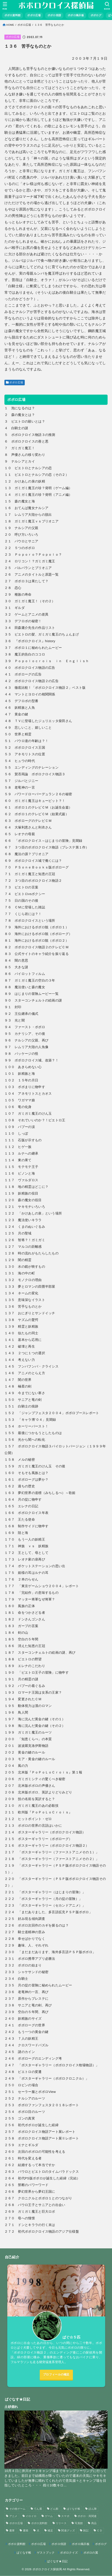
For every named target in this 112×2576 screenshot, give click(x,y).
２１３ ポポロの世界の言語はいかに (33, 1825)
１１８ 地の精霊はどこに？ (26, 1187)
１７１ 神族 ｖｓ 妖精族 (26, 1546)
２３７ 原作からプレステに (26, 1998)
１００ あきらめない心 (23, 1067)
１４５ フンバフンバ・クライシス (31, 1366)
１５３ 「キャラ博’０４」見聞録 (30, 1419)
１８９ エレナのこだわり (24, 1666)
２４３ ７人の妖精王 (21, 2038)
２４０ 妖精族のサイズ (23, 2018)
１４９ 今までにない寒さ (24, 1393)
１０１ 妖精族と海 (19, 1073)
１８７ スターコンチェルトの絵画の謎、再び (39, 1652)
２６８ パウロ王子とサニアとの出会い (34, 2205)
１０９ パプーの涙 (19, 1127)
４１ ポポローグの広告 (23, 674)
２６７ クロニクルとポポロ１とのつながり (38, 2198)
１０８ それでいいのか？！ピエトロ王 (34, 1120)
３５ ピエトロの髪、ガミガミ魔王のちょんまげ (41, 634)
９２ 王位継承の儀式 (21, 1013)
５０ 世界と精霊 (17, 734)
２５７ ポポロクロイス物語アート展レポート (39, 2131)
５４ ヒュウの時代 (19, 761)
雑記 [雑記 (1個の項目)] (86, 2530)
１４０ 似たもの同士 (21, 1333)
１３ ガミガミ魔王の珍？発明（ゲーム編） (38, 488)
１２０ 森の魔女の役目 (23, 1200)
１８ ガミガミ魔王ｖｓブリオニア (31, 521)
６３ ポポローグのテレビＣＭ (28, 821)
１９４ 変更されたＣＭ (23, 1699)
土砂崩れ (11, 2407)
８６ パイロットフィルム (24, 974)
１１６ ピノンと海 (19, 1173)
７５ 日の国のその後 (21, 900)
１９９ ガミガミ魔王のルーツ (28, 1732)
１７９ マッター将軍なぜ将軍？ (29, 1599)
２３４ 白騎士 (16, 1978)
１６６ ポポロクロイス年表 (26, 1513)
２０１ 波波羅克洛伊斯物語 (26, 1746)
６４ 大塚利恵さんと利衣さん (28, 827)
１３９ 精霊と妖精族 (21, 1326)
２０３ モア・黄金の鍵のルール (29, 1759)
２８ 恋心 (12, 588)
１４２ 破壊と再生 (19, 1346)
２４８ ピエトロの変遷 (23, 2072)
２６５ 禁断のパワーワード (26, 2185)
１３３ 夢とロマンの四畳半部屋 (29, 1286)
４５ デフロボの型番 (21, 701)
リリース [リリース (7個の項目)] (61, 2523)
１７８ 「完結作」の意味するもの (31, 1592)
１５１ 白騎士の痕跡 (21, 1406)
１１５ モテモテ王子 (21, 1167)
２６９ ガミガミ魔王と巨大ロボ (29, 2211)
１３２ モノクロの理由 (23, 1280)
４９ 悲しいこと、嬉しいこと (28, 727)
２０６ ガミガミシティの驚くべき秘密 (34, 1779)
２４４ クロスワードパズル (26, 2045)
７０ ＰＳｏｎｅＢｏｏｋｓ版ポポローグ (36, 867)
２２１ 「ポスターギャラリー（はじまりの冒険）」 (44, 1892)
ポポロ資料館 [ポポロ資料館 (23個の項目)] (39, 2523)
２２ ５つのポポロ (19, 548)
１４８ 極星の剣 (17, 1386)
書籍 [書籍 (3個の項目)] (25, 2530)
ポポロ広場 (24, 25)
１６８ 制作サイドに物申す (26, 1526)
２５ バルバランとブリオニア (28, 568)
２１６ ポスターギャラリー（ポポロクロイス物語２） (46, 1845)
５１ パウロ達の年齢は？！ (26, 741)
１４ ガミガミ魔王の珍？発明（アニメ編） (38, 494)
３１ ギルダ (14, 608)
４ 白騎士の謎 (16, 428)
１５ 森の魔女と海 (19, 501)
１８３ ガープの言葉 (21, 1626)
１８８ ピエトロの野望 (23, 1659)
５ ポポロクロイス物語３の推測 (29, 435)
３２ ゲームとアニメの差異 (26, 614)
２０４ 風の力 (16, 1765)
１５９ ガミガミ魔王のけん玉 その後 (34, 1466)
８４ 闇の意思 (16, 960)
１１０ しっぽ (16, 1133)
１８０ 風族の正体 (19, 1606)
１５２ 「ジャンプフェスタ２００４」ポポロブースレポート (51, 1413)
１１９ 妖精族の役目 (21, 1193)
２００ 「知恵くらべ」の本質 (28, 1739)
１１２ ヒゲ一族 (17, 1147)
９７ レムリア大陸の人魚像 (26, 1047)
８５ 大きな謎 (16, 967)
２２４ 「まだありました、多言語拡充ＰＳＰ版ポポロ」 (48, 1912)
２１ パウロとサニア (21, 541)
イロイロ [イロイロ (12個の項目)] (31, 2516)
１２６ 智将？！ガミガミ (24, 1240)
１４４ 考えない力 (19, 1360)
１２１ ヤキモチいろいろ (24, 1206)
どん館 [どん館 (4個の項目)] (54, 2508)
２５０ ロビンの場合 (21, 2085)
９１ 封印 (12, 1007)
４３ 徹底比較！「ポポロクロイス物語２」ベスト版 (44, 687)
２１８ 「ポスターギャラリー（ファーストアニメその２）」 (51, 1859)
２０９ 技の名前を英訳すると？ (29, 1799)
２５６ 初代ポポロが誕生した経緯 (31, 2125)
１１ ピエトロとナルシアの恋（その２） (36, 474)
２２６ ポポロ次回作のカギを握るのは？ (36, 1925)
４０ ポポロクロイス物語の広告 (29, 667)
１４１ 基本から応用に (23, 1340)
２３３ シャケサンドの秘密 (26, 1972)
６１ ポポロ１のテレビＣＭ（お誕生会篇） (38, 807)
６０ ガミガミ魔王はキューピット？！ (34, 801)
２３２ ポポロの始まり (23, 1965)
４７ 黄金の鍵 (16, 714)
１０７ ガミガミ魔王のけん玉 (28, 1113)
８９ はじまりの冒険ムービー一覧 (31, 994)
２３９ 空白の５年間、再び (26, 2012)
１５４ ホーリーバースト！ (26, 1426)
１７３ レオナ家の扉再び (24, 1559)
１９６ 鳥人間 (16, 1712)
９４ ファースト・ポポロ (24, 1027)
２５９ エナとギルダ (21, 2145)
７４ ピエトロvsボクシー (24, 894)
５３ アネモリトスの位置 (24, 754)
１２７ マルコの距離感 (23, 1246)
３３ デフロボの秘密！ (23, 621)
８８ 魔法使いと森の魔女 (24, 987)
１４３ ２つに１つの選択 (24, 1353)
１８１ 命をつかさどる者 (24, 1612)
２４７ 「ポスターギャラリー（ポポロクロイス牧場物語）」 (51, 2065)
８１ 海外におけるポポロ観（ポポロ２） (36, 940)
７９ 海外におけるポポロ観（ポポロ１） (36, 927)
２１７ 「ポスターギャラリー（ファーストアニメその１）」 (51, 1852)
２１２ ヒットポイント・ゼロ (28, 1819)
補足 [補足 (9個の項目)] (50, 2530)
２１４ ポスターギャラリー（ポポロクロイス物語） (44, 1832)
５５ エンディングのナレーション (31, 767)
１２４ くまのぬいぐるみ (24, 1226)
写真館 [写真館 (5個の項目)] (79, 2523)
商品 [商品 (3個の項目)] (94, 2523)
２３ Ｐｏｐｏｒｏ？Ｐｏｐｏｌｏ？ (33, 554)
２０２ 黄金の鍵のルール (24, 1752)
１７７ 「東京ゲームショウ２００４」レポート (41, 1586)
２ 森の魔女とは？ (19, 415)
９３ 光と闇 (14, 1020)
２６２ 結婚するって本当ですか (29, 2165)
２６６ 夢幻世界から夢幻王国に (29, 2191)
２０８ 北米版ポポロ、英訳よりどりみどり (38, 1792)
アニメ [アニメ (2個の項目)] (13, 2516)
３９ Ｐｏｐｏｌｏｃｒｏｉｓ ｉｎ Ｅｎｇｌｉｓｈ (46, 661)
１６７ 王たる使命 (19, 1519)
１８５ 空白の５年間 (21, 1639)
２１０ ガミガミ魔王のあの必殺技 (31, 1805)
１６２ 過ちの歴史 (19, 1486)
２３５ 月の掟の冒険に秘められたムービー (38, 1985)
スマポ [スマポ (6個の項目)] (65, 2516)
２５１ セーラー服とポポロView (30, 2092)
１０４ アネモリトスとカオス (28, 1093)
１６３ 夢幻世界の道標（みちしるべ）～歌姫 (39, 1493)
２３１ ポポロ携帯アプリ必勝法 (29, 1958)
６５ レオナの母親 (19, 834)
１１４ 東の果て (17, 1160)
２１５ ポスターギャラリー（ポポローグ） (38, 1839)
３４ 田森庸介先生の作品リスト (29, 628)
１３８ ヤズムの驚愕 (21, 1320)
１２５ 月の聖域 (17, 1233)
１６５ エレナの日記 (21, 1506)
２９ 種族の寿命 (17, 594)
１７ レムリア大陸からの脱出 (28, 514)
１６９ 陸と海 (16, 1533)
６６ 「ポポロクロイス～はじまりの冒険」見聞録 (43, 840)
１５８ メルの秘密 (19, 1459)
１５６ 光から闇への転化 (24, 1439)
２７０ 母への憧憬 (19, 2218)
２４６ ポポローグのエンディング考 (33, 2058)
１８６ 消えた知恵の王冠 (24, 1646)
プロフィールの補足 (56, 2374)
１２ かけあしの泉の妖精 (24, 481)
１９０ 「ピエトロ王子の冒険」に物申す (36, 1672)
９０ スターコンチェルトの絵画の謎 (33, 1000)
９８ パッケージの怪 (21, 1053)
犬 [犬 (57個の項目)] (38, 2530)
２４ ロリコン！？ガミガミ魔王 (29, 561)
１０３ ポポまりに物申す (24, 1087)
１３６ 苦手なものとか (23, 1306)
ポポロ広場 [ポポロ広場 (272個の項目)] (16, 2523)
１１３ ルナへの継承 (21, 1153)
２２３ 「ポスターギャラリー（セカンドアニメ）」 (44, 1905)
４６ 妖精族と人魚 (19, 707)
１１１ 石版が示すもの (23, 1140)
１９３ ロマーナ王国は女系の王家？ (33, 1692)
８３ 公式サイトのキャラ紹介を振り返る (36, 954)
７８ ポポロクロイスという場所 (29, 920)
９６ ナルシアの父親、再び (26, 1040)
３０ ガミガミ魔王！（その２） (29, 601)
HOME (10, 25)
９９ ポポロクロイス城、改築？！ (31, 1060)
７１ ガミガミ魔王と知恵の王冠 (29, 874)
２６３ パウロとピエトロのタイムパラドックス (41, 2171)
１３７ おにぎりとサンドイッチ (29, 1313)
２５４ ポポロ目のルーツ (24, 2112)
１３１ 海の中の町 (19, 1273)
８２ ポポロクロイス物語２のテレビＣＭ (36, 947)
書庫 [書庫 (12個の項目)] (12, 2530)
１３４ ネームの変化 (21, 1293)
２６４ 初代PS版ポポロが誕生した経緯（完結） (42, 2178)
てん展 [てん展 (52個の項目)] (38, 2508)
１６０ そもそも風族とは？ (26, 1473)
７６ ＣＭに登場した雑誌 (24, 907)
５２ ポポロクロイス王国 (24, 747)
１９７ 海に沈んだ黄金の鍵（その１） (34, 1719)
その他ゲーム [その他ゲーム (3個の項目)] (17, 2508)
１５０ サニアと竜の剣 (23, 1399)
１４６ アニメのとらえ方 (24, 1373)
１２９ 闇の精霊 (17, 1260)
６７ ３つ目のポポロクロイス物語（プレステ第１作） (46, 847)
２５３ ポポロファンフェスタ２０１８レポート (41, 2105)
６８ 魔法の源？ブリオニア (26, 854)
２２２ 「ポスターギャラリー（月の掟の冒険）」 (43, 1899)
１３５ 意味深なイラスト (24, 1300)
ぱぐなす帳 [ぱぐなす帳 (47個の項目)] (73, 2508)
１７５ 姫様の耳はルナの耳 (26, 1572)
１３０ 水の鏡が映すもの (24, 1266)
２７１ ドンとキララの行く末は (29, 2225)
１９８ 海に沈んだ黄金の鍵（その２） (34, 1726)
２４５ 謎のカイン (19, 2052)
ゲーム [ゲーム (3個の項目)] (49, 2516)
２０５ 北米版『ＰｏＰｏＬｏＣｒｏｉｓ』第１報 (43, 1772)
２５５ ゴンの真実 (19, 2118)
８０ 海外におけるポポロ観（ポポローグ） (38, 934)
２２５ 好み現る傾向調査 (24, 1919)
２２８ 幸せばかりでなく (24, 1938)
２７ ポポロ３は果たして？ (26, 581)
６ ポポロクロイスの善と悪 (26, 441)
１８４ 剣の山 (16, 1632)
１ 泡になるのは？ (19, 408)
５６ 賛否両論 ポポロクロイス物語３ (34, 774)
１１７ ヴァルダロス (21, 1180)
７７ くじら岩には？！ (23, 914)
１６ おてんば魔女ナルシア (26, 508)
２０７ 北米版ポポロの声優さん (29, 1785)
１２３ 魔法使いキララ (23, 1220)
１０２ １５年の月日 (21, 1080)
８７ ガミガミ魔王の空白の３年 (29, 980)
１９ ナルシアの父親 (21, 528)
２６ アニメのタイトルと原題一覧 (31, 574)
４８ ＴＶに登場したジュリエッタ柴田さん (38, 721)
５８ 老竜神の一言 (19, 787)
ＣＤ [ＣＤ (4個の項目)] (99, 2530)
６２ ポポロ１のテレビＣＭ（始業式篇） (36, 814)
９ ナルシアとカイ (19, 461)
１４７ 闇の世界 (17, 1379)
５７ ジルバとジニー (21, 781)
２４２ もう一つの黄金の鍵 (26, 2032)
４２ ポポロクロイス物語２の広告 (31, 681)
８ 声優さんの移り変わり (24, 455)
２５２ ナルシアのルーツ (24, 2098)
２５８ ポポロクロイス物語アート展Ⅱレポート (41, 2138)
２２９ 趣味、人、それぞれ (26, 1945)
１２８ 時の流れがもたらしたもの (31, 1253)
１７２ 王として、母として (26, 1553)
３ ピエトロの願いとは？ (24, 421)
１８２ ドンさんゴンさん (24, 1619)
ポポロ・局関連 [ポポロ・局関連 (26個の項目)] (87, 2516)
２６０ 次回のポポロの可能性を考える (34, 2151)
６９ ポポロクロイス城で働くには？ (33, 860)
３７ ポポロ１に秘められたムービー (33, 647)
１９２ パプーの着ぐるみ (24, 1686)
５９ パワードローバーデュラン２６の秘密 (38, 794)
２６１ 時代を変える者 (23, 2158)
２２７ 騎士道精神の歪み (24, 1932)
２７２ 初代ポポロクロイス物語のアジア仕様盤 (41, 2231)
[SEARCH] (107, 6)
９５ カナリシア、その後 (24, 1033)
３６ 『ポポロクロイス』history (29, 641)
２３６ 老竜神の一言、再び (26, 1992)
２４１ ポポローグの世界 (24, 2025)
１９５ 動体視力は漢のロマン (28, 1706)
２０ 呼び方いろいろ (21, 534)
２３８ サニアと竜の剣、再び (28, 2005)
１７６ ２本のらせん (21, 1579)
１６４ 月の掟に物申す (23, 1499)
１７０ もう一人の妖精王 (24, 1539)
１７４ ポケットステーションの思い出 (34, 1566)
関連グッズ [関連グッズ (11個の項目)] (68, 2530)
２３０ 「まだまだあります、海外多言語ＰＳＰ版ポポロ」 (50, 1952)
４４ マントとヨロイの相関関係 (29, 694)
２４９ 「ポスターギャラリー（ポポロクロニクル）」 (46, 2078)
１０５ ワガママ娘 (19, 1100)
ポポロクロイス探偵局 (47, 2569)
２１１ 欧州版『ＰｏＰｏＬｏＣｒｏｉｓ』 (38, 1812)
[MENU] (5, 6)
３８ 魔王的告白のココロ (24, 654)
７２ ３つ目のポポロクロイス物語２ (33, 880)
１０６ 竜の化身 (17, 1107)
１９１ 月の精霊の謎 (21, 1679)
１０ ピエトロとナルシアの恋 (28, 468)
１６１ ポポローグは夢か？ (26, 1479)
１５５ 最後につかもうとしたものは (33, 1433)
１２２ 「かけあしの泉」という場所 (33, 1213)
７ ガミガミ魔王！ (19, 448)
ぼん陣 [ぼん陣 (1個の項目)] (92, 2508)
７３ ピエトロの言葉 (21, 887)
